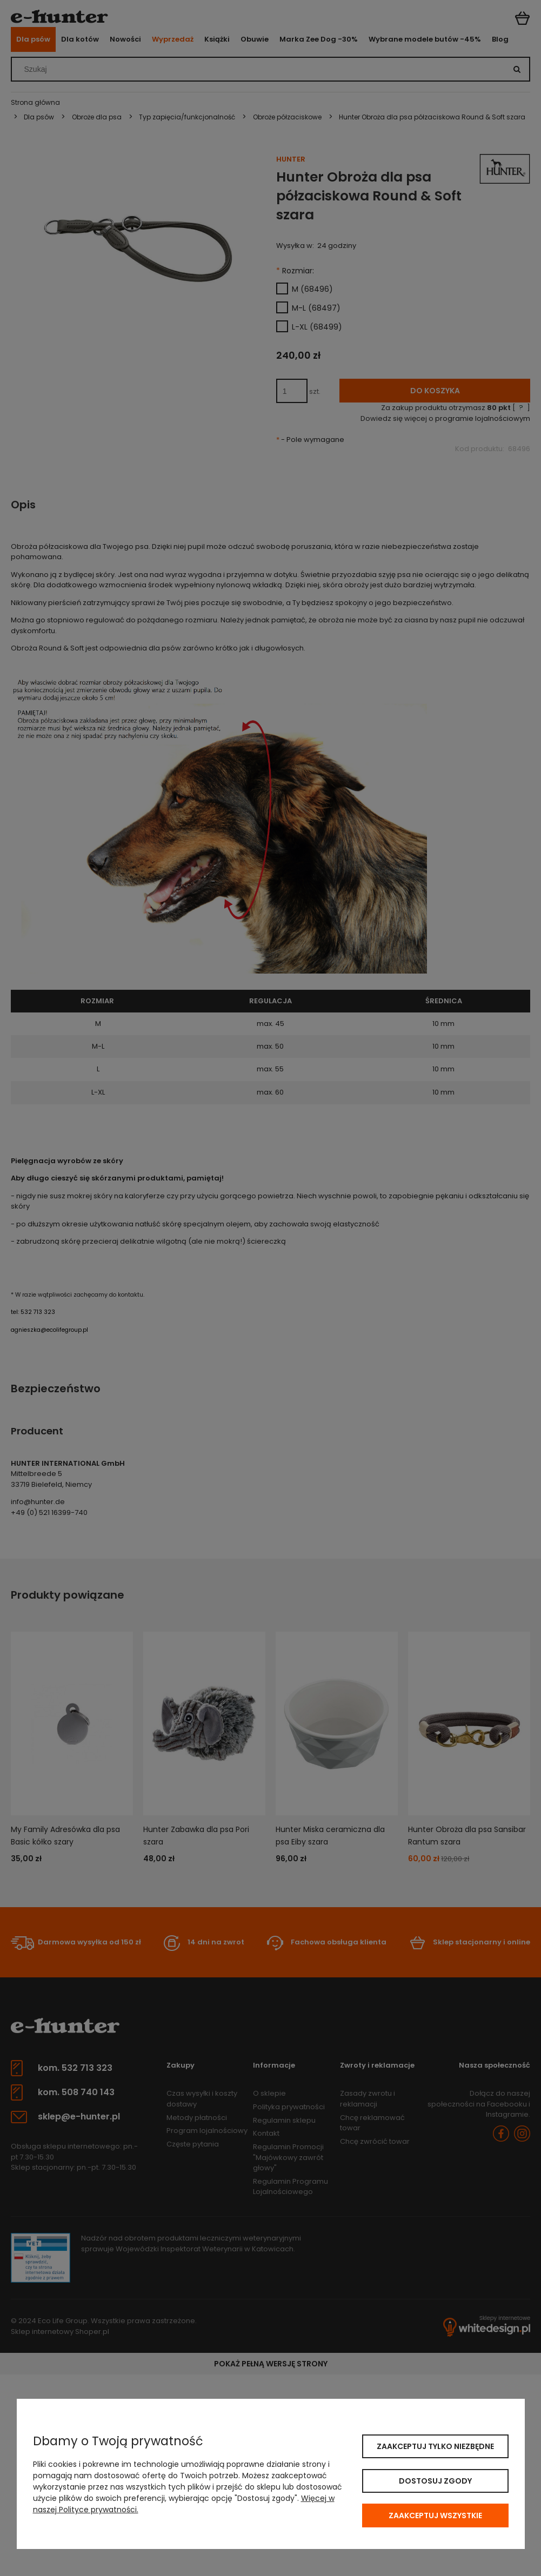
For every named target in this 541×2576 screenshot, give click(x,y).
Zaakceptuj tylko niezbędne (435, 2446)
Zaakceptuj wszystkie (435, 2515)
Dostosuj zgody (435, 2481)
